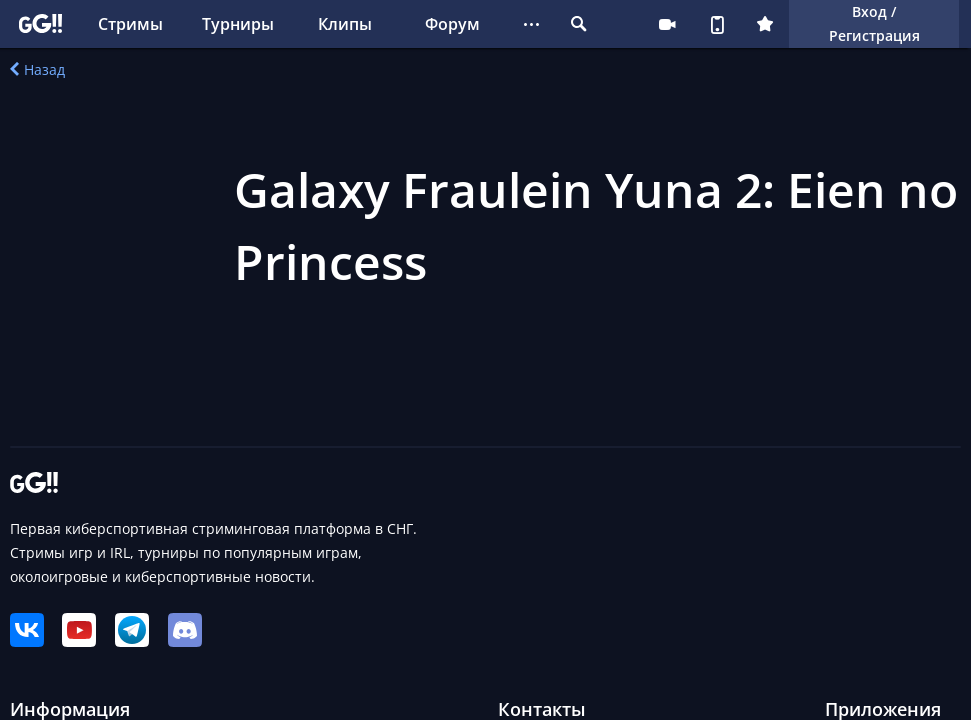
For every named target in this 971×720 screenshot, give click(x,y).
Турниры (238, 24)
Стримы (130, 24)
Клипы (345, 24)
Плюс (765, 24)
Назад (37, 69)
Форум (452, 24)
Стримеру (667, 24)
